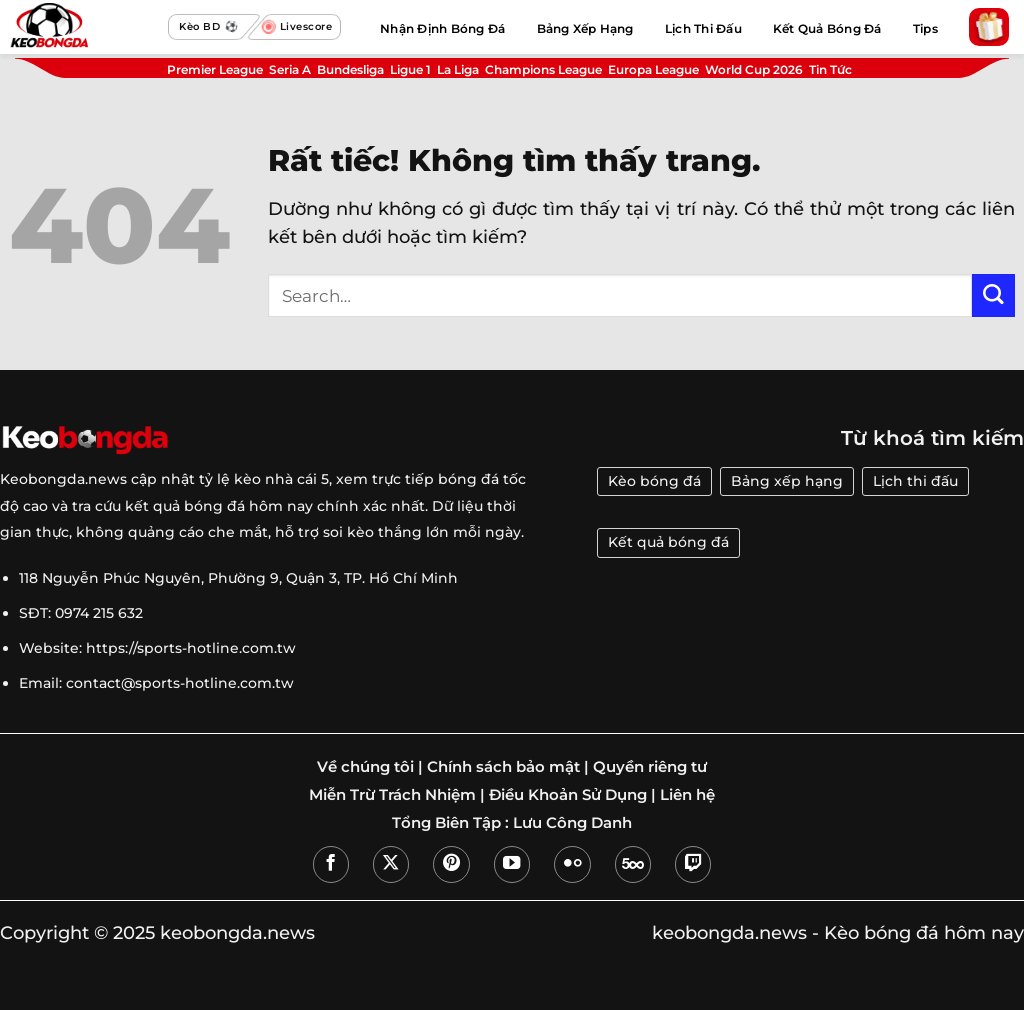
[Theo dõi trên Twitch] (693, 864)
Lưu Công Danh (572, 823)
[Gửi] (993, 295)
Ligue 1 (410, 69)
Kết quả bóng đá (668, 542)
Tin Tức (830, 69)
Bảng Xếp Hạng (585, 28)
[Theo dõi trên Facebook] (331, 864)
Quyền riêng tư (650, 767)
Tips (925, 28)
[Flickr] (572, 864)
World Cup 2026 (754, 69)
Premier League (215, 69)
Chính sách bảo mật (503, 767)
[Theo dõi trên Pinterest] (451, 864)
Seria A (290, 69)
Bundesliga (350, 69)
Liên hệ (687, 795)
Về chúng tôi (365, 767)
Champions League (543, 69)
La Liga (458, 69)
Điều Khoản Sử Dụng (568, 795)
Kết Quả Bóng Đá (827, 28)
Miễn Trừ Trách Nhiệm (392, 795)
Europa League (653, 69)
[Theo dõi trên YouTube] (512, 864)
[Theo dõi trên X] (391, 864)
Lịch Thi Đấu (703, 28)
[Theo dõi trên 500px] (633, 864)
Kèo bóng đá (654, 481)
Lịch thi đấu (915, 481)
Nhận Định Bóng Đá (442, 28)
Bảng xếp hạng (787, 481)
